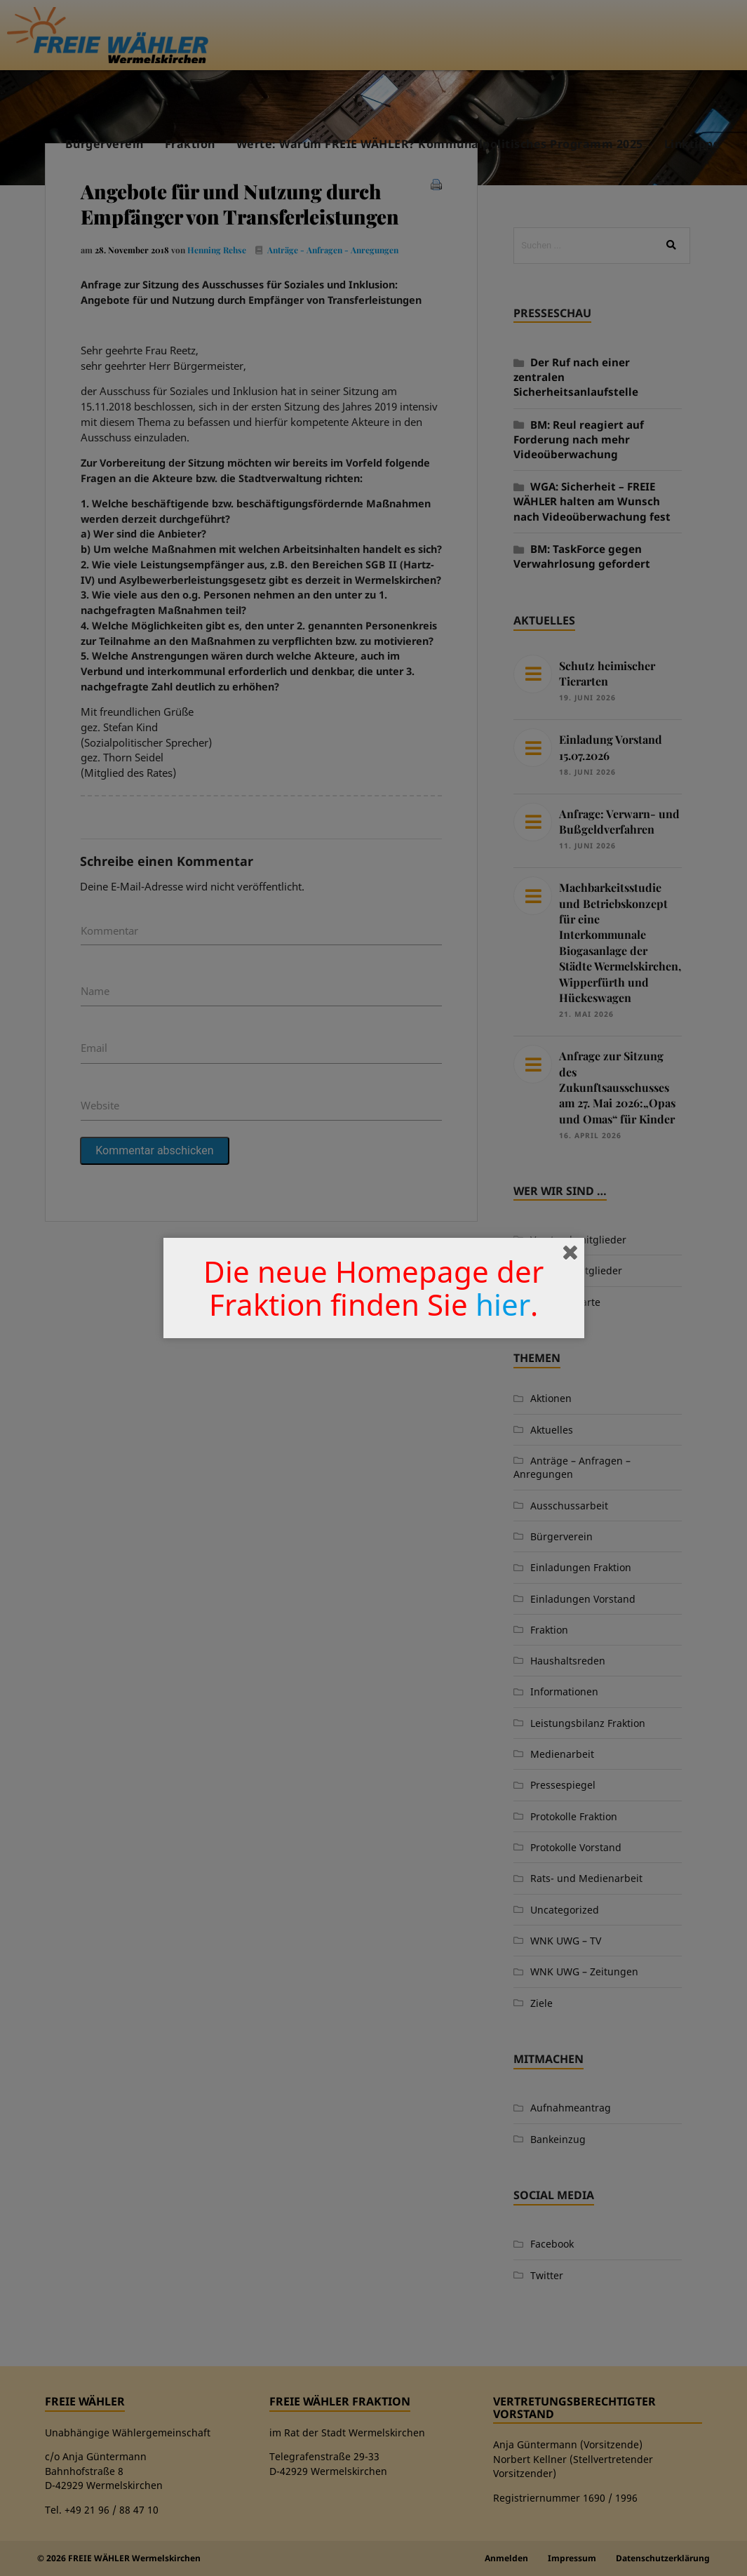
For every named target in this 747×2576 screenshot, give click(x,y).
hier (503, 1304)
